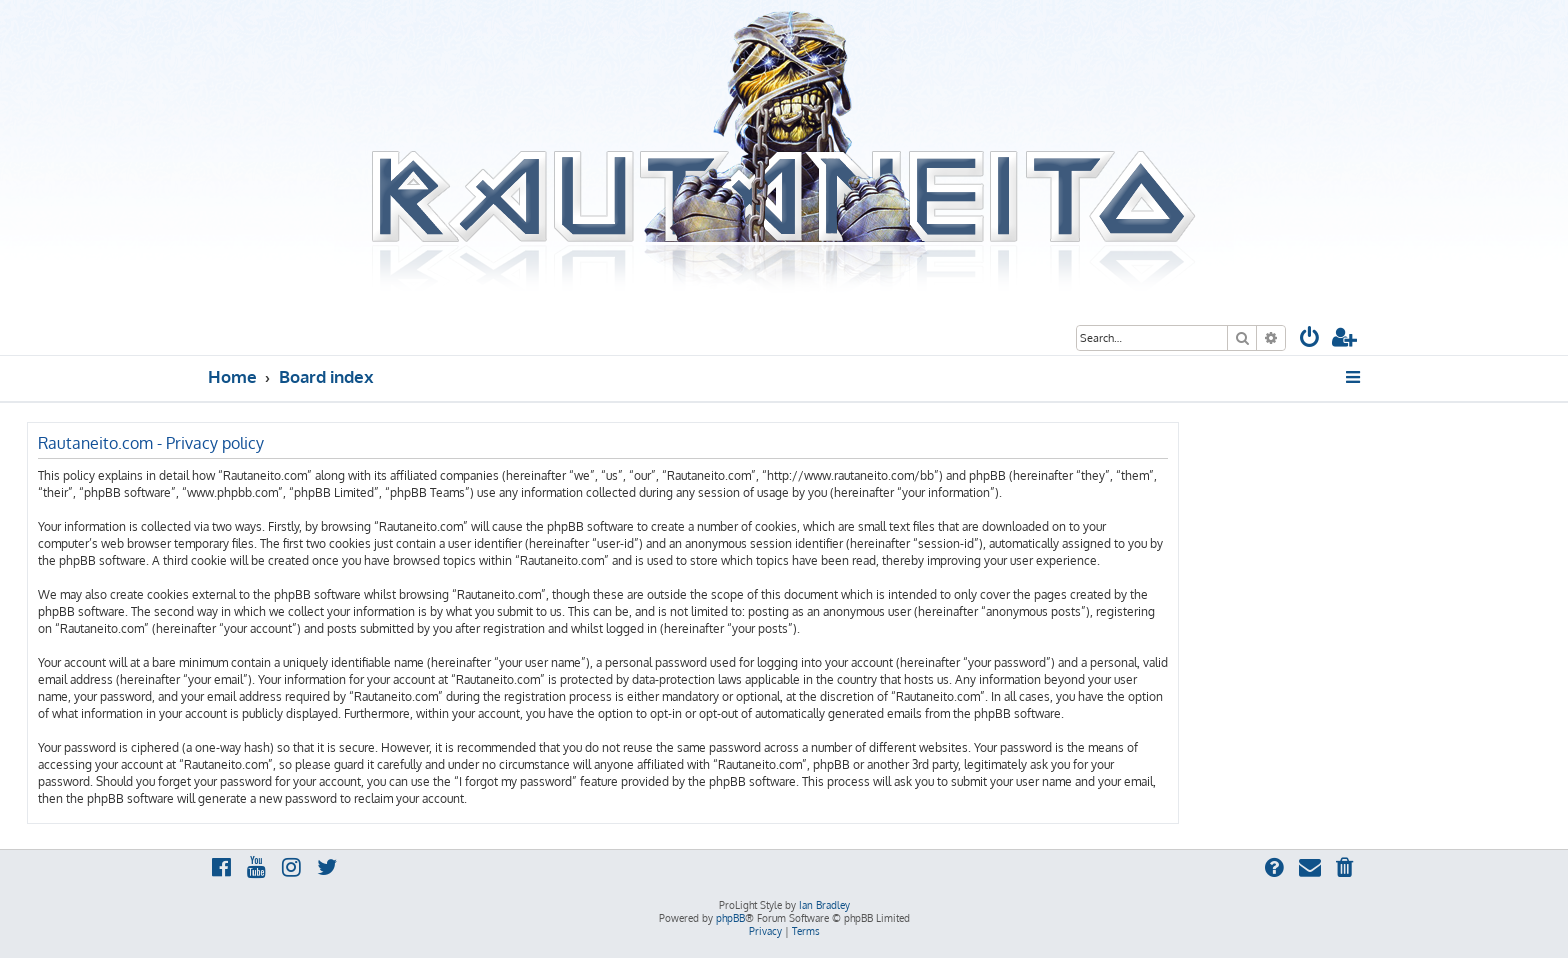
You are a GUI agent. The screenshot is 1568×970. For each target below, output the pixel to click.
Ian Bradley (824, 905)
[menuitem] (1310, 339)
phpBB (730, 918)
